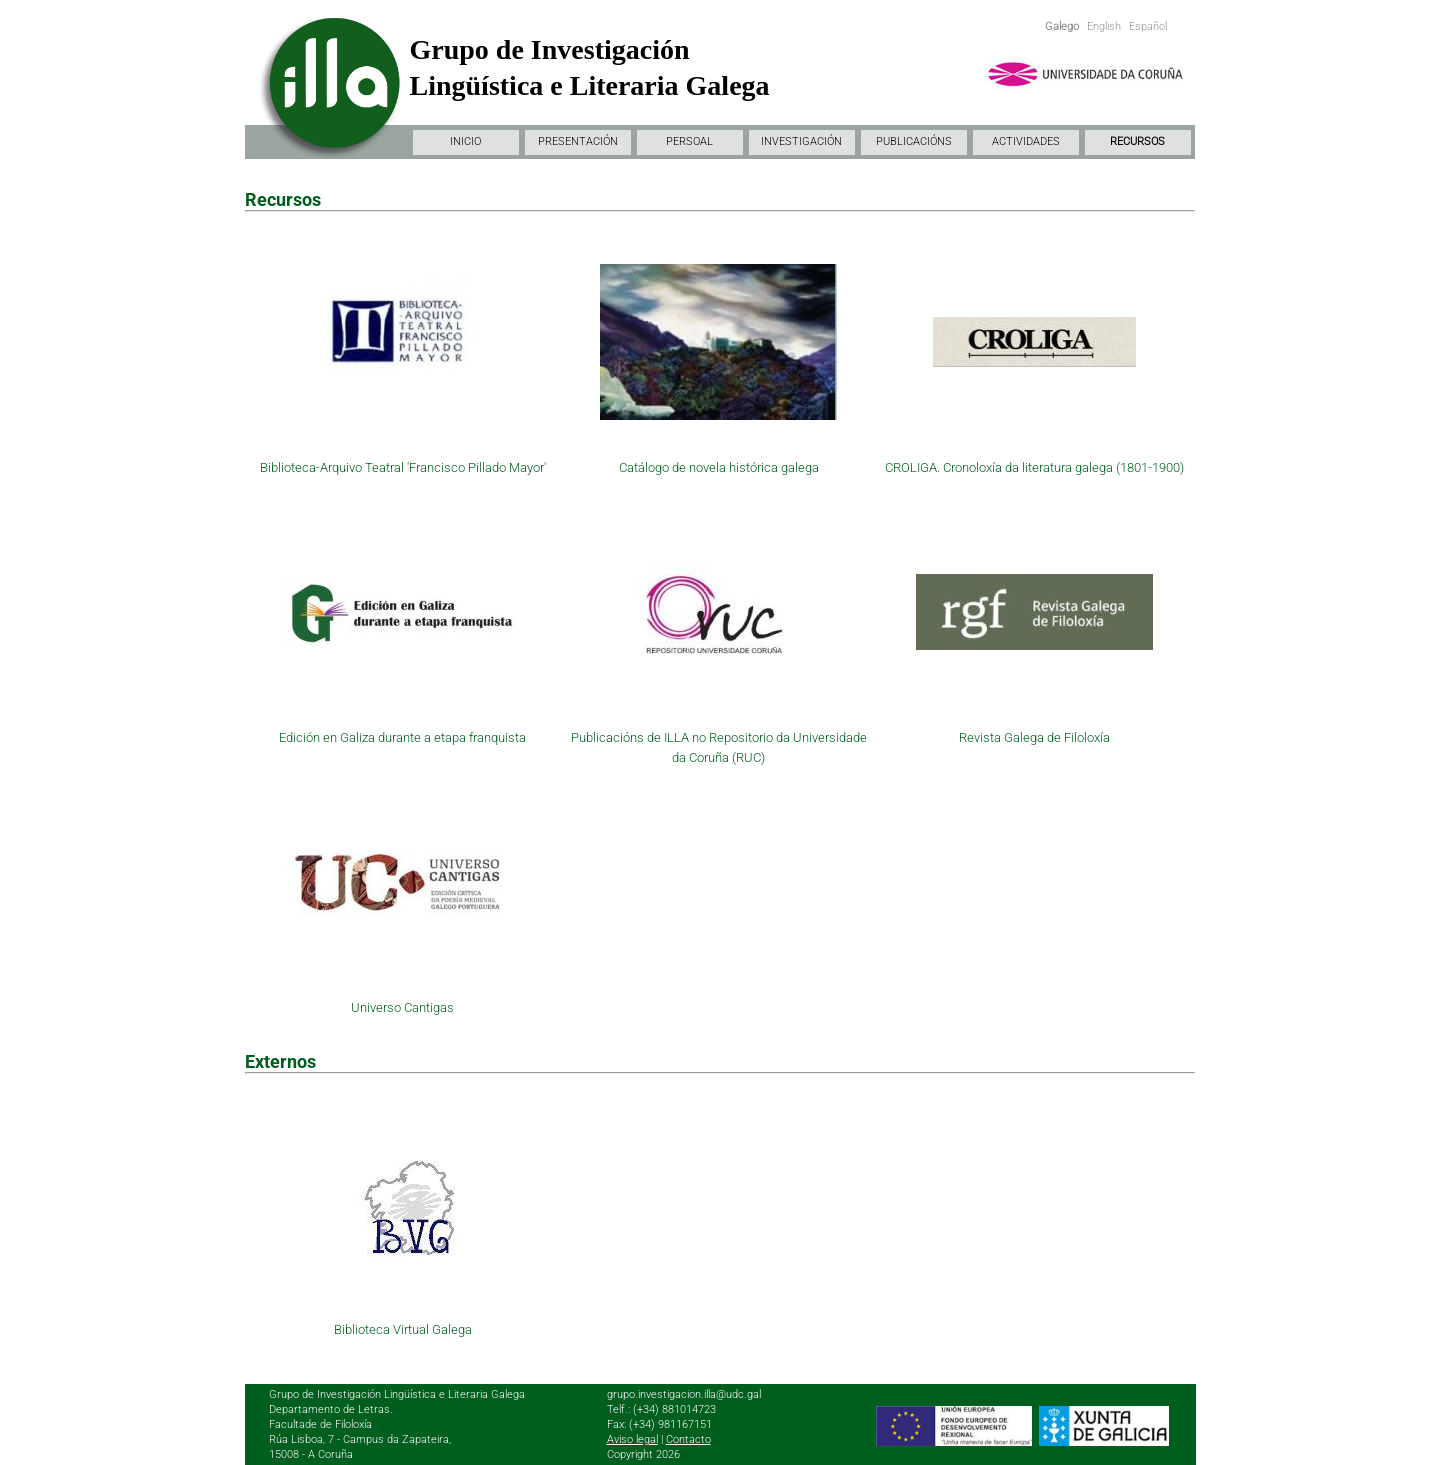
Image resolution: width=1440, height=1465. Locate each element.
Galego (1062, 26)
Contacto (688, 1439)
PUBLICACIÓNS (914, 141)
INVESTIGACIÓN (801, 141)
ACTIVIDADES (1026, 141)
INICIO (465, 141)
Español (1148, 26)
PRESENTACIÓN (578, 141)
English (1104, 26)
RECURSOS (1137, 141)
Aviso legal (632, 1439)
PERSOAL (689, 141)
